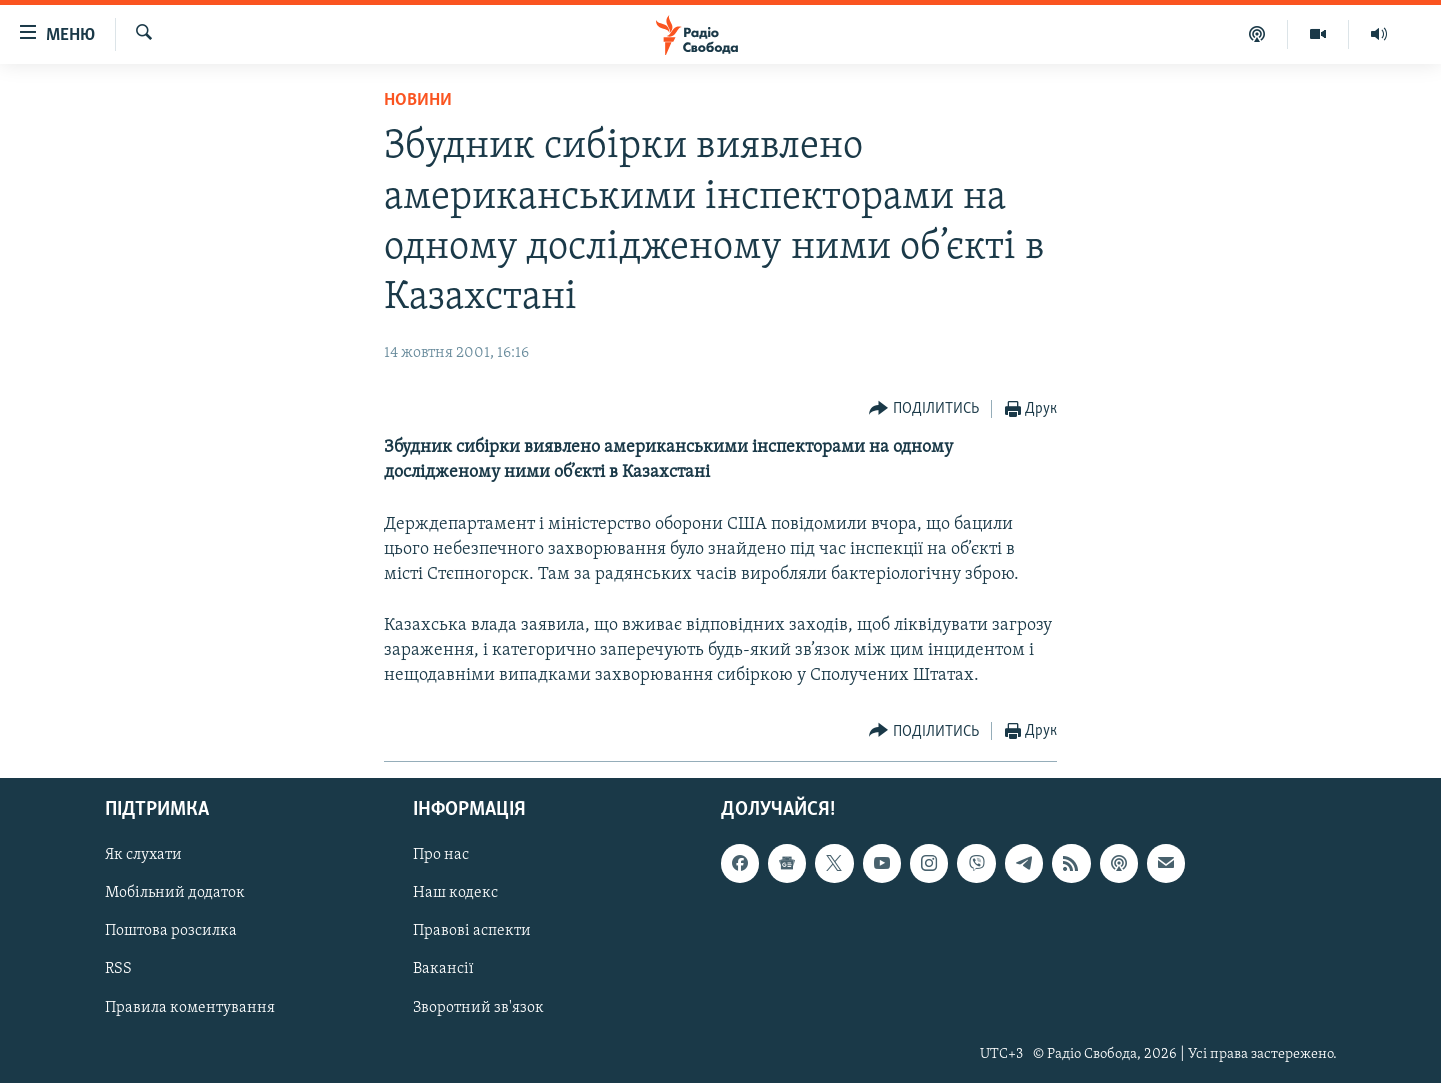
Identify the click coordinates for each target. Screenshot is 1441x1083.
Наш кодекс (455, 894)
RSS (118, 970)
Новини (418, 100)
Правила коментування (190, 1008)
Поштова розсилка (171, 932)
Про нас (441, 856)
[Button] (924, 409)
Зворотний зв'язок (478, 1008)
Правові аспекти (472, 932)
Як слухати (143, 856)
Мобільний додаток (175, 894)
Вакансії (443, 970)
